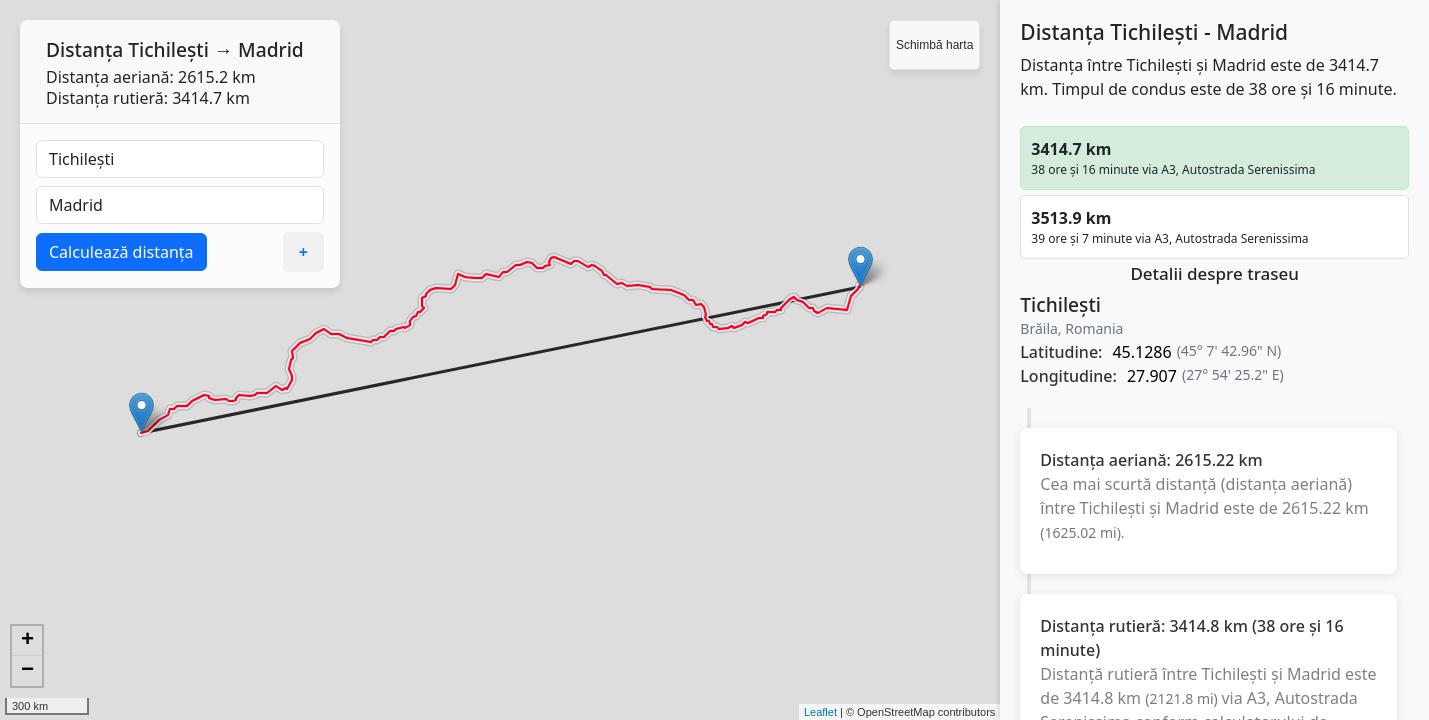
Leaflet (820, 712)
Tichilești (168, 49)
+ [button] (27, 641)
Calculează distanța (121, 252)
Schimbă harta (934, 45)
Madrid (271, 49)
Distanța (84, 49)
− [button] (27, 671)
